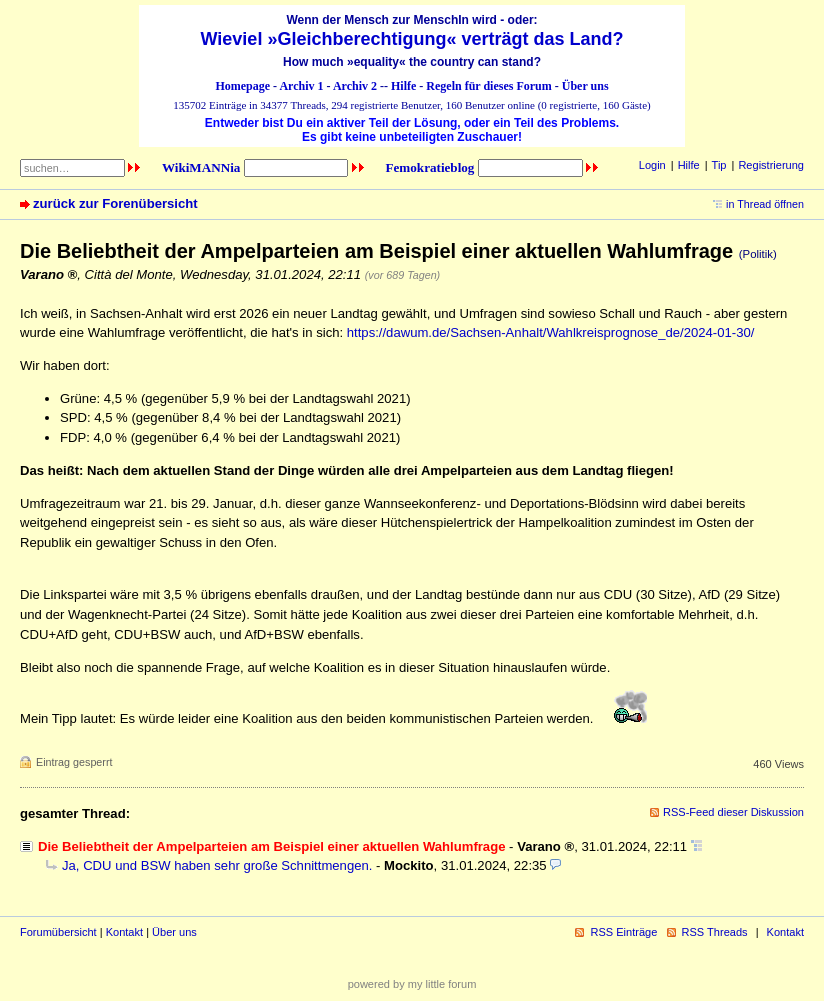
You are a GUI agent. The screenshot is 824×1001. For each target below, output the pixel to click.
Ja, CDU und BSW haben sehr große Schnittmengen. (217, 865)
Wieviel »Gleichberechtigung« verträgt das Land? (412, 39)
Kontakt (124, 932)
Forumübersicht (58, 932)
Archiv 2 (355, 86)
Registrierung (771, 165)
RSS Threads (715, 932)
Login (652, 165)
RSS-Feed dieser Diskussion (733, 812)
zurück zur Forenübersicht (115, 203)
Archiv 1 (301, 86)
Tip (719, 165)
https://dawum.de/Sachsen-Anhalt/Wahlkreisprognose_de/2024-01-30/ (551, 332)
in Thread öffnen (765, 204)
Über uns (585, 86)
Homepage (242, 86)
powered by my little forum (412, 984)
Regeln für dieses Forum (488, 86)
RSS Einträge (623, 932)
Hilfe (403, 86)
